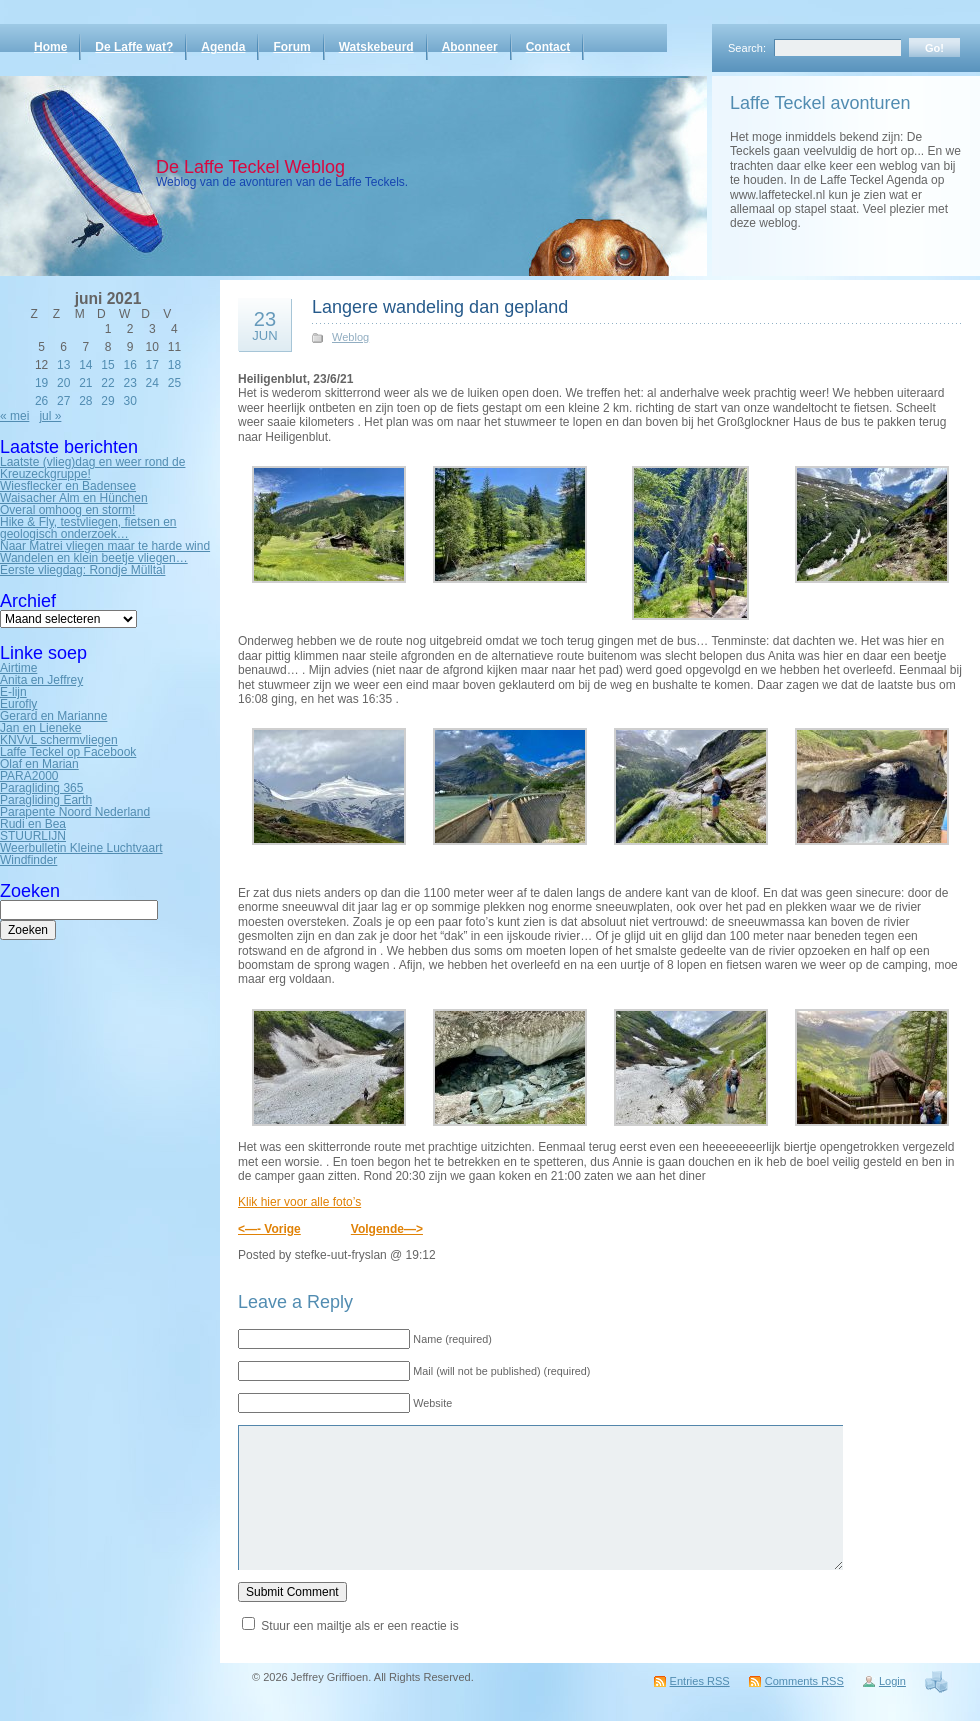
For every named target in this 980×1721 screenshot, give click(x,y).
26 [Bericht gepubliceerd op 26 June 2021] (41, 401)
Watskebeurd (376, 47)
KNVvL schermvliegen (59, 740)
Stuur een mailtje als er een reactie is (359, 1626)
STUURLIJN (33, 836)
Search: (747, 48)
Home (50, 47)
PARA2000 (29, 776)
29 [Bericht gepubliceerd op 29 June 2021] (107, 401)
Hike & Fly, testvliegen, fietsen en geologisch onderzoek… (88, 528)
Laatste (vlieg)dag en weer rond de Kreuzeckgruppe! (92, 468)
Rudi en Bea (33, 824)
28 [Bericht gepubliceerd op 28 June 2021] (85, 401)
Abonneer (470, 47)
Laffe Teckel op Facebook (68, 752)
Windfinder (28, 860)
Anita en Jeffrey (41, 680)
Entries (700, 1681)
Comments (804, 1681)
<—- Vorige (269, 1229)
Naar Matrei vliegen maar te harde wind (105, 546)
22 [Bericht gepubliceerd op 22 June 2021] (107, 383)
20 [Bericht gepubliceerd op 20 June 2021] (63, 383)
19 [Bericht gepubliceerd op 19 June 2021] (41, 383)
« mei (14, 416)
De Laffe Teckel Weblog (250, 167)
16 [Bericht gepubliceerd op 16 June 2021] (129, 365)
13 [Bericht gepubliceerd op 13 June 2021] (63, 365)
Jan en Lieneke (40, 728)
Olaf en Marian (39, 764)
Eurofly (18, 704)
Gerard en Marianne (53, 716)
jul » (50, 416)
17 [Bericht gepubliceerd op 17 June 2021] (152, 365)
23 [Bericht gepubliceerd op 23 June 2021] (129, 383)
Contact (548, 47)
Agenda (223, 47)
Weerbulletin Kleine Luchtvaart (81, 848)
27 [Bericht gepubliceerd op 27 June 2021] (63, 401)
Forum (291, 47)
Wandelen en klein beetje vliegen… (94, 558)
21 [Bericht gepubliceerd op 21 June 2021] (85, 383)
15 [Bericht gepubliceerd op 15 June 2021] (107, 365)
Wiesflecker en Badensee (68, 486)
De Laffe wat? (134, 47)
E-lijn (13, 692)
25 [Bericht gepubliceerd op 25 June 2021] (174, 383)
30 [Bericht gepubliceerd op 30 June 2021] (129, 401)
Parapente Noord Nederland (75, 812)
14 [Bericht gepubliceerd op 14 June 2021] (85, 365)
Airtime (18, 668)
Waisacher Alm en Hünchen (74, 498)
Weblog (350, 337)
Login (892, 1681)
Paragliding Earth (46, 800)
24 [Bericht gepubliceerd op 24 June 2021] (152, 383)
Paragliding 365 (41, 788)
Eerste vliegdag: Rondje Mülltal (82, 570)
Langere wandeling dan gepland (440, 307)
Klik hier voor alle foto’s (299, 1202)
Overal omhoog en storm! (67, 510)
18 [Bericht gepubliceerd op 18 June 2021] (174, 365)
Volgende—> (387, 1229)
